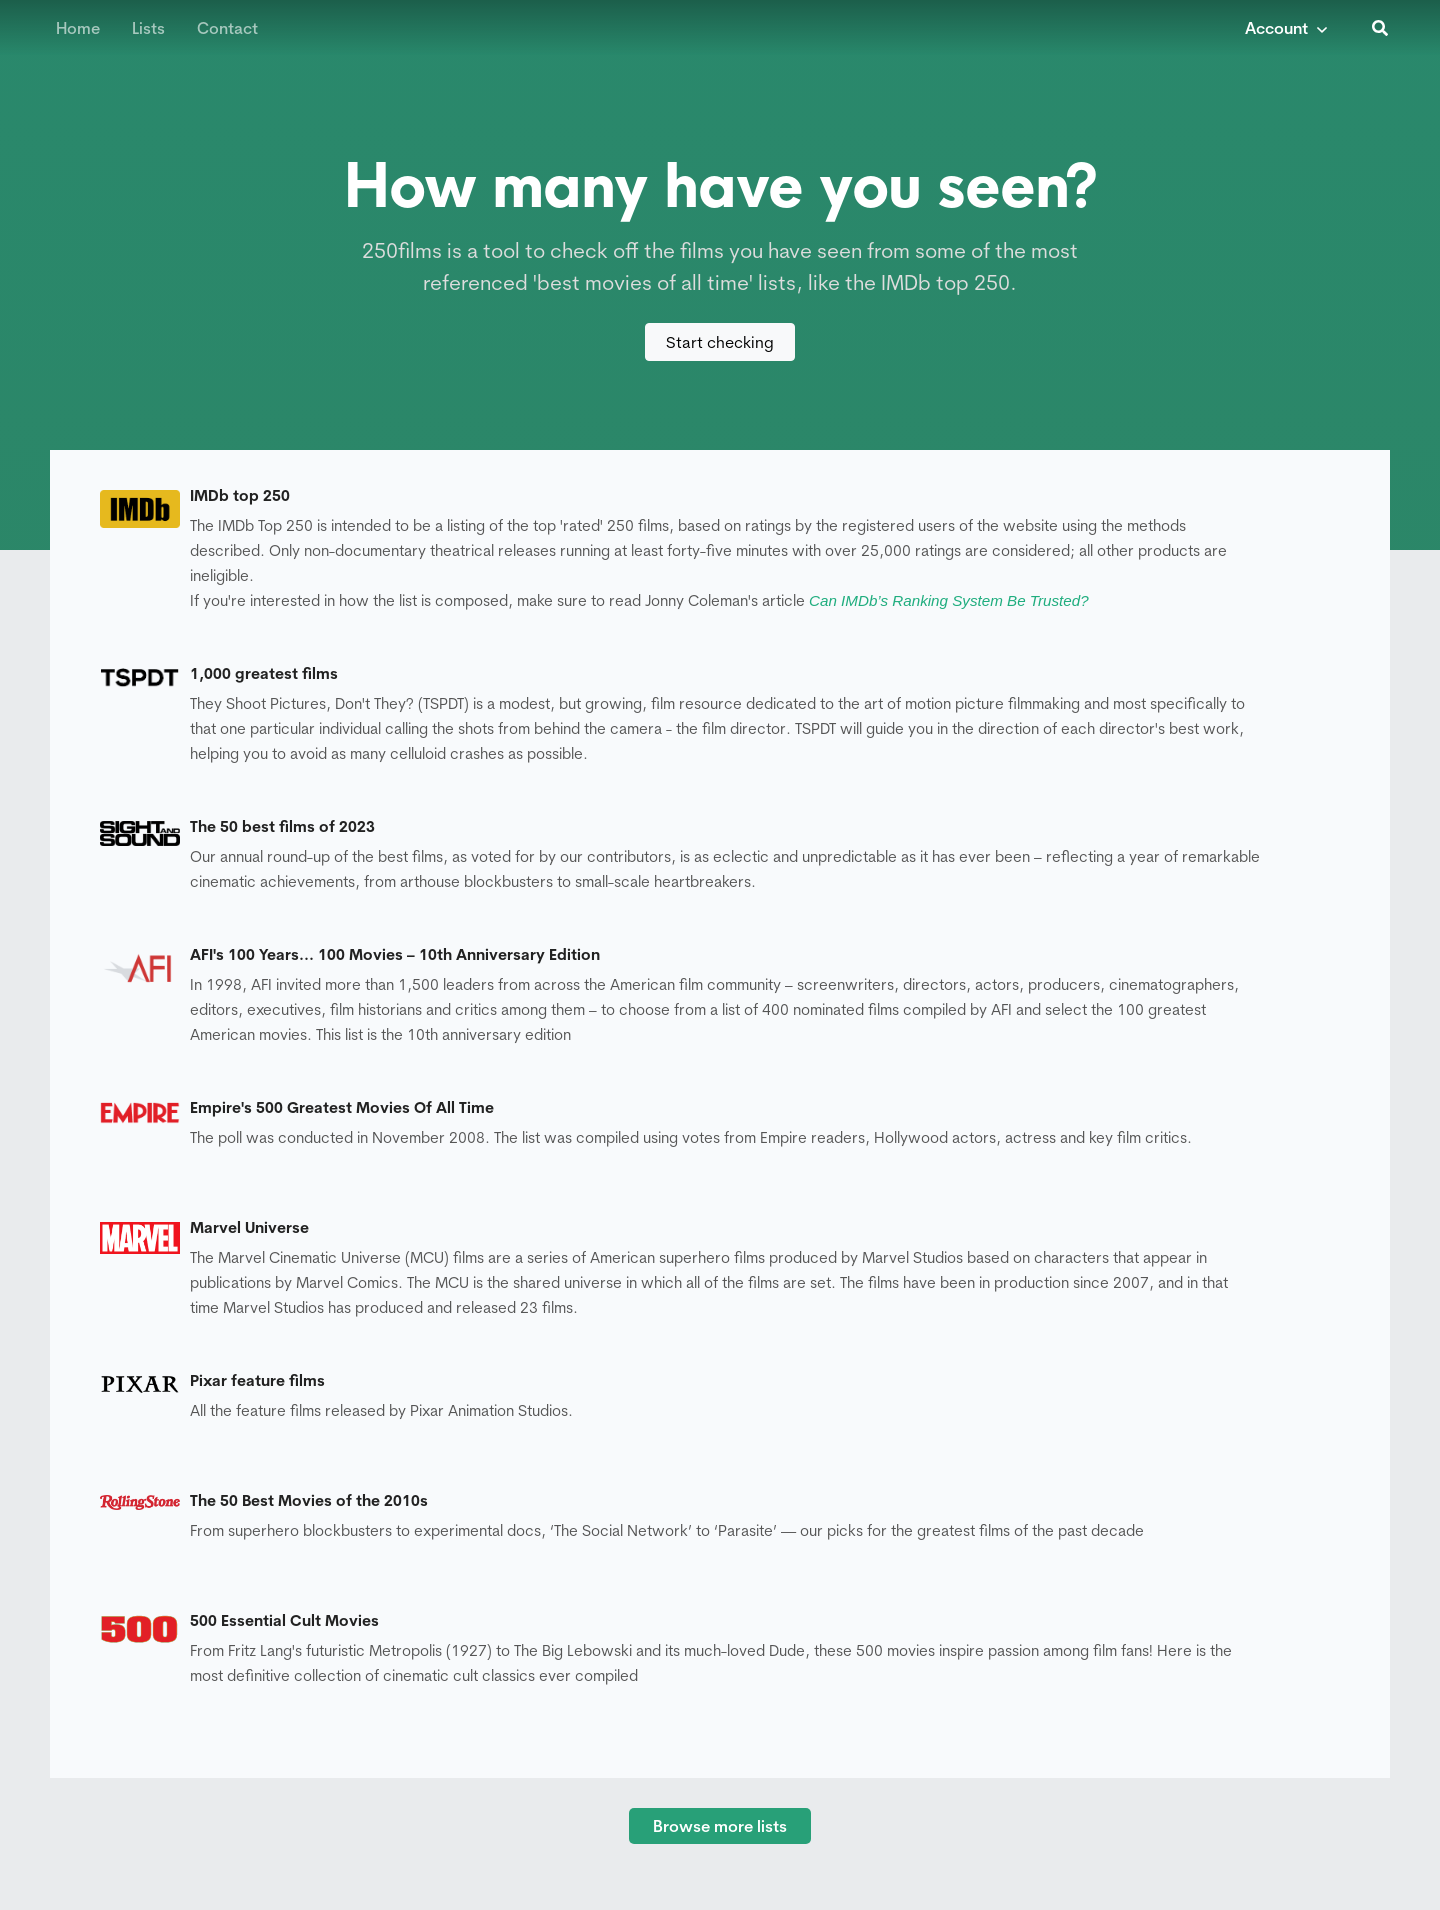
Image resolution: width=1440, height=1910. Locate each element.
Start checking (720, 342)
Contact (227, 28)
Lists (148, 28)
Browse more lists (720, 1826)
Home (78, 28)
